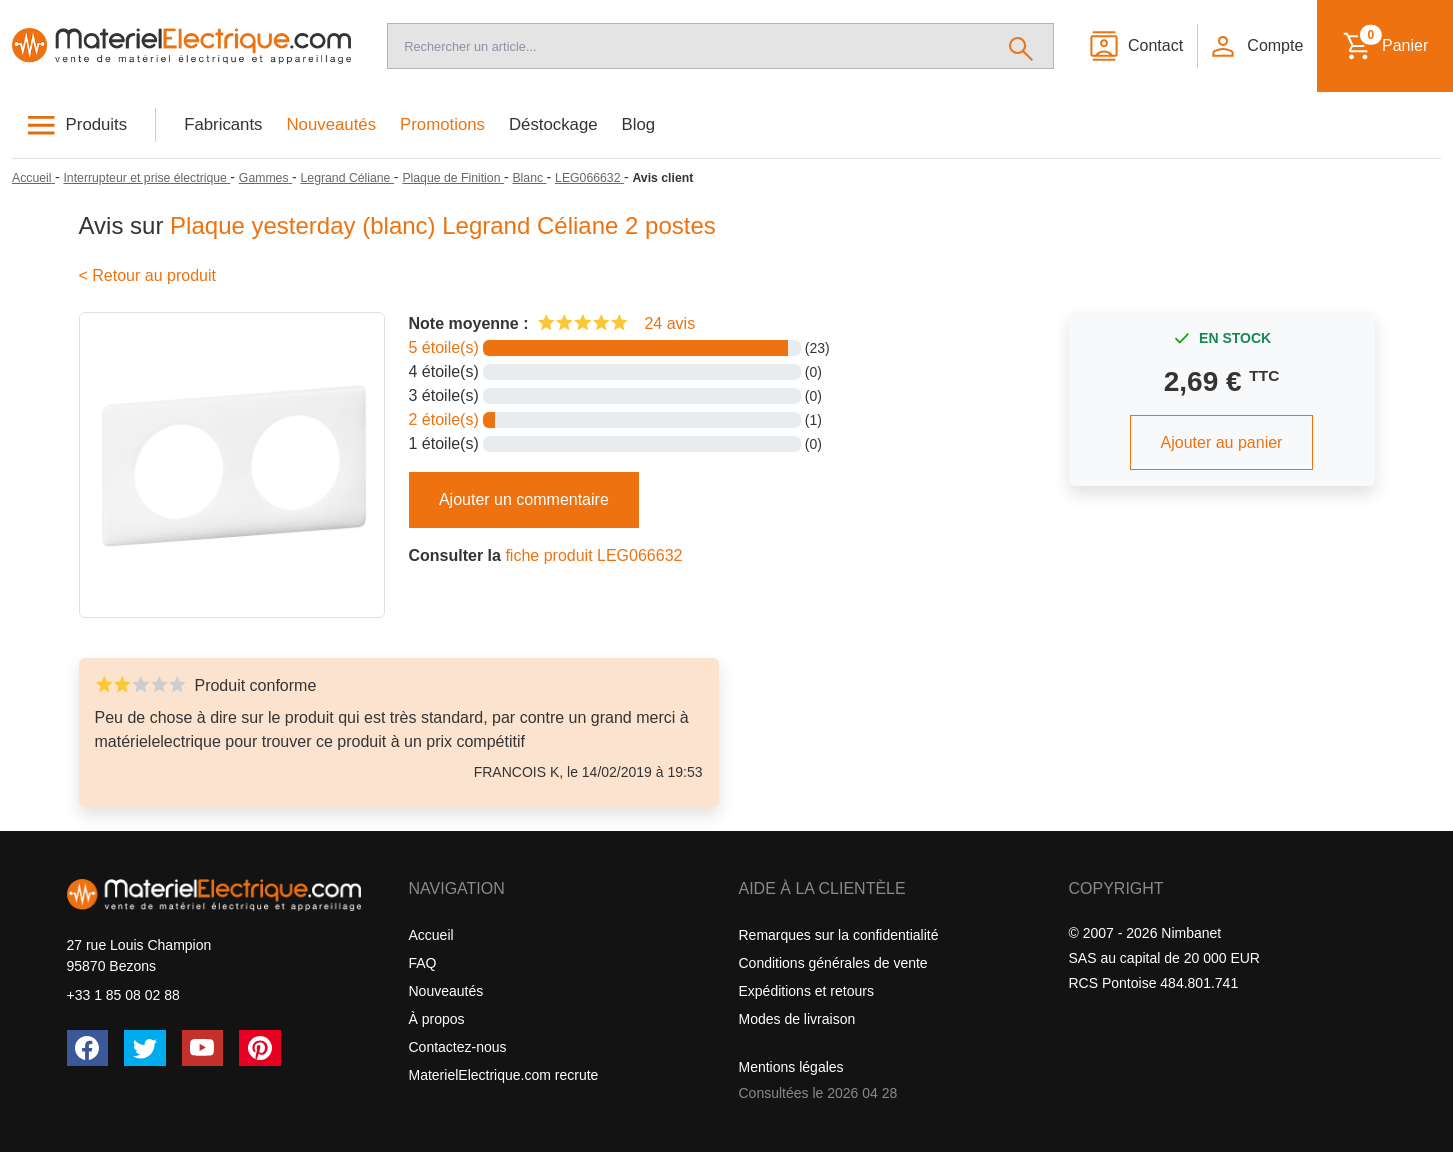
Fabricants (223, 124)
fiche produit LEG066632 (593, 555)
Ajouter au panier (1222, 442)
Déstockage (553, 124)
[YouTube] (203, 1048)
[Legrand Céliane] (347, 178)
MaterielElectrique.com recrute (504, 1075)
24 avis (669, 323)
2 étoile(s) (444, 419)
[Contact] (1135, 46)
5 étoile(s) (444, 347)
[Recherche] (688, 46)
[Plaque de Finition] (452, 178)
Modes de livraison (797, 1019)
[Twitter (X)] (145, 1048)
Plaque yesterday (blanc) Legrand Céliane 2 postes (443, 225)
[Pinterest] (260, 1048)
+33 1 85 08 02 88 (123, 995)
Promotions (442, 124)
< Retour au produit (147, 275)
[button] (1256, 46)
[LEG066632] (589, 178)
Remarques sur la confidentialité (839, 935)
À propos (437, 1019)
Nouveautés (332, 124)
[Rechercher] (1021, 46)
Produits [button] (97, 124)
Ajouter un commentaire (524, 499)
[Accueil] (181, 46)
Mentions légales (791, 1067)
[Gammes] (265, 178)
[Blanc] (529, 178)
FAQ (423, 963)
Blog (639, 124)
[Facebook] (88, 1048)
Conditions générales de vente (833, 963)
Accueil (431, 935)
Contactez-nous (458, 1047)
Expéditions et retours (806, 991)
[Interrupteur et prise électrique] (146, 178)
